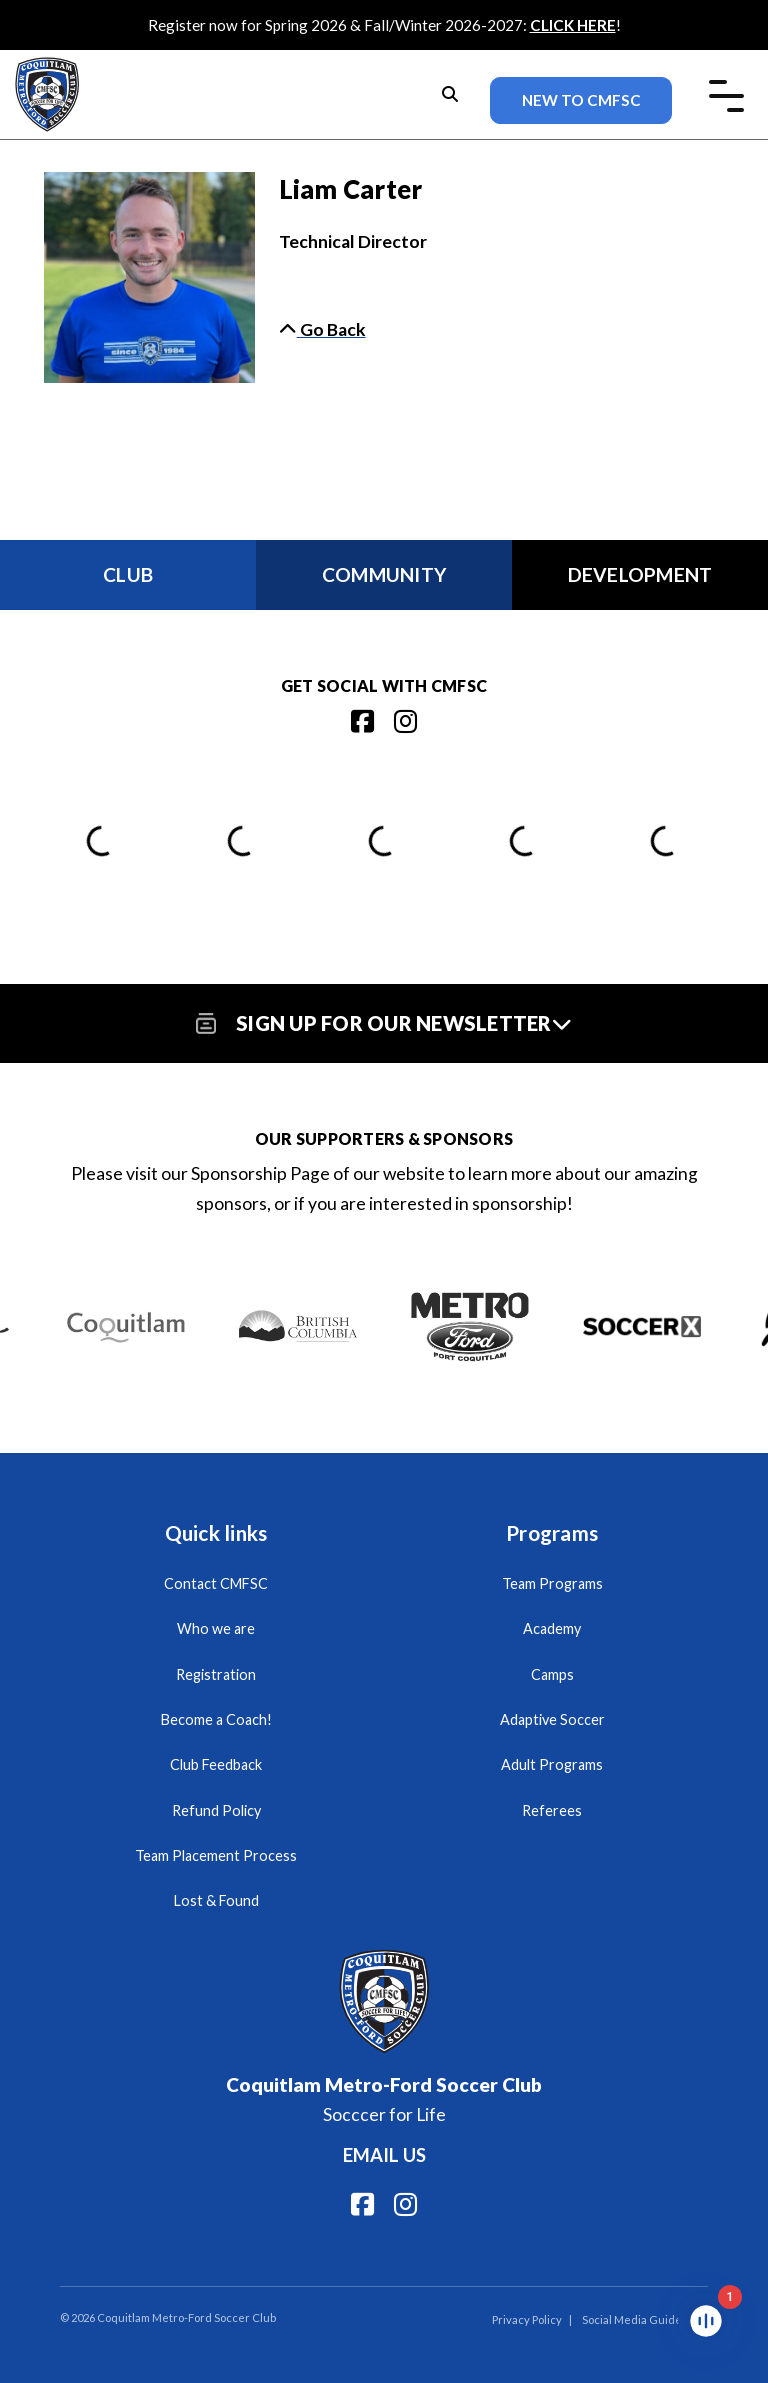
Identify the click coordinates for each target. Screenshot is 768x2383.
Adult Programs (552, 1764)
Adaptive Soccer (552, 1719)
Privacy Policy (527, 2319)
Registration (216, 1674)
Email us (384, 2155)
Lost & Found (216, 1900)
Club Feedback (216, 1764)
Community (384, 574)
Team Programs (552, 1583)
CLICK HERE (573, 25)
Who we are (216, 1628)
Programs (552, 1532)
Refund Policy (216, 1810)
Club (128, 574)
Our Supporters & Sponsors (384, 1138)
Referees (552, 1810)
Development (640, 574)
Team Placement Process (216, 1855)
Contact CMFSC (216, 1583)
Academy (552, 1628)
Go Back (322, 329)
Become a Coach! (216, 1719)
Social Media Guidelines (645, 2319)
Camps (552, 1674)
